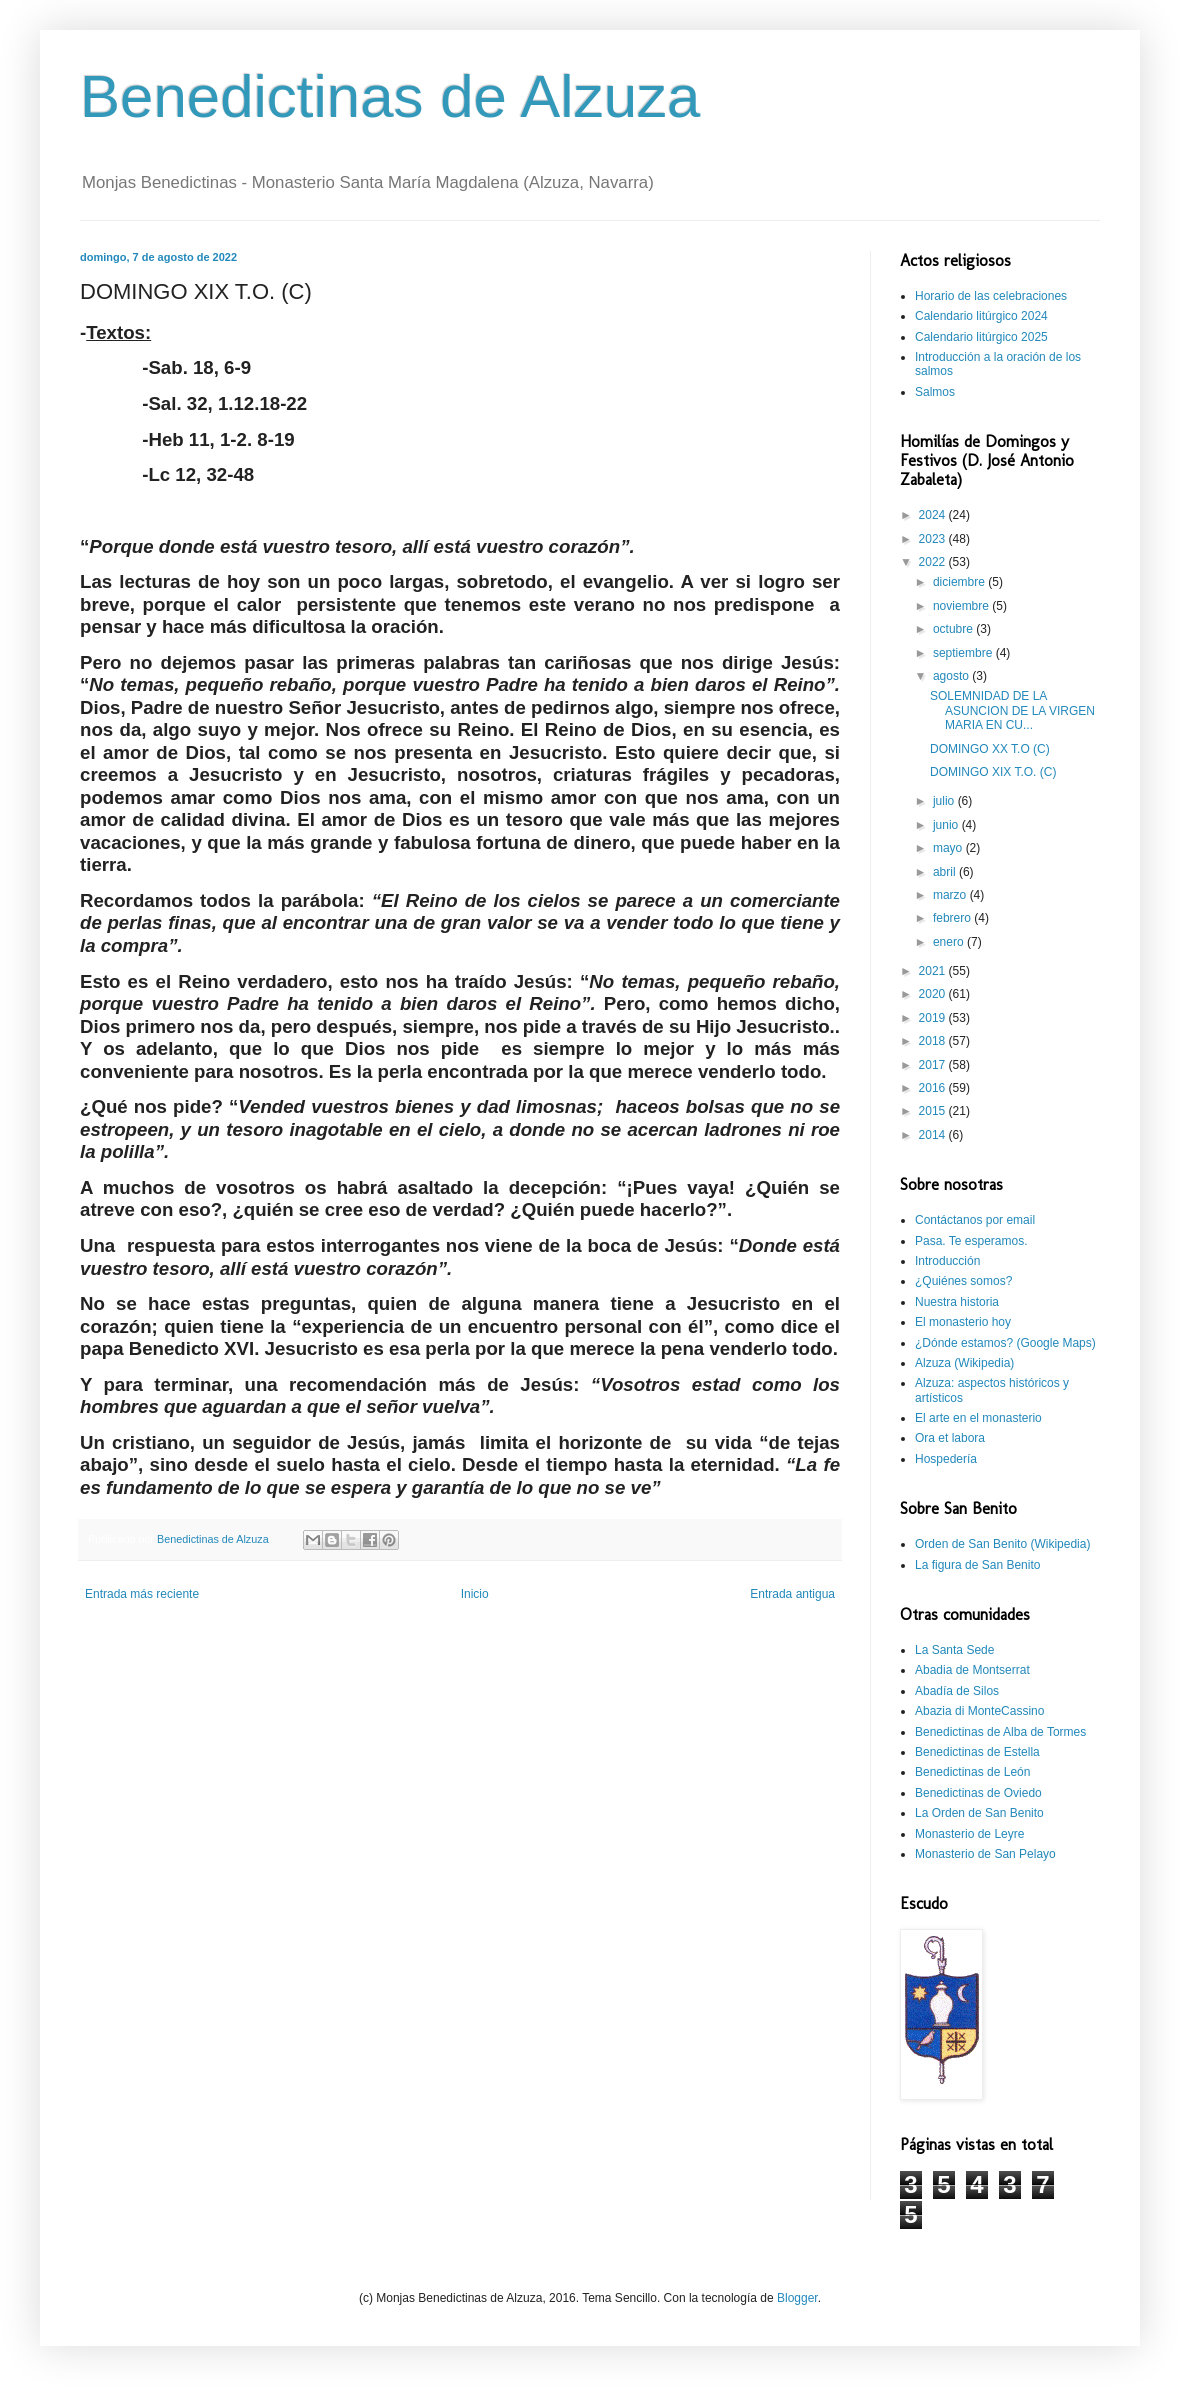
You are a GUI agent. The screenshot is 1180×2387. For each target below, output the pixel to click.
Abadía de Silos (957, 1691)
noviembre (962, 606)
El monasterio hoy (963, 1322)
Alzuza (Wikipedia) (964, 1363)
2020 (934, 994)
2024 (934, 515)
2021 (934, 971)
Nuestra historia (957, 1302)
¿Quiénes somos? (963, 1281)
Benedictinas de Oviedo (978, 1793)
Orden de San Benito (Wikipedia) (1002, 1544)
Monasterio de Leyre (969, 1834)
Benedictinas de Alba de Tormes (1000, 1732)
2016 (934, 1088)
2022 (934, 562)
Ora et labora (950, 1438)
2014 (934, 1135)
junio (947, 825)
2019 (934, 1018)
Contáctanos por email (975, 1220)
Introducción (947, 1261)
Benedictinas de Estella (977, 1752)
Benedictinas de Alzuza (390, 96)
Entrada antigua (792, 1594)
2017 (934, 1065)
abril (946, 872)
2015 (934, 1111)
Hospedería (946, 1459)
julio (945, 801)
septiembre (964, 653)
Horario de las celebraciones (991, 296)
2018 (934, 1041)
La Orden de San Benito (979, 1813)
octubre (954, 629)
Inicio (475, 1594)
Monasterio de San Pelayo (985, 1854)
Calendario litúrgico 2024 (981, 316)
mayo (949, 848)
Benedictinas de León (972, 1772)
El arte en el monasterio (978, 1418)
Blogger (797, 2298)
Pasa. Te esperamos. (971, 1241)
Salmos (935, 392)
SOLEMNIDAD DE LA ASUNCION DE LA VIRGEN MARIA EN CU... (1012, 710)
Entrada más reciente (142, 1594)
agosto (952, 676)
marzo (951, 895)
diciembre (960, 582)
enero (950, 942)
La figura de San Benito (977, 1565)
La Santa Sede (954, 1650)
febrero (953, 918)
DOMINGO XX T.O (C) (990, 749)
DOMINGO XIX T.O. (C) (993, 772)
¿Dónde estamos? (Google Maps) (1005, 1343)
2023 (934, 539)
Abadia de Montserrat (972, 1670)
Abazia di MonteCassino (979, 1711)
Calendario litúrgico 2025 (981, 337)
